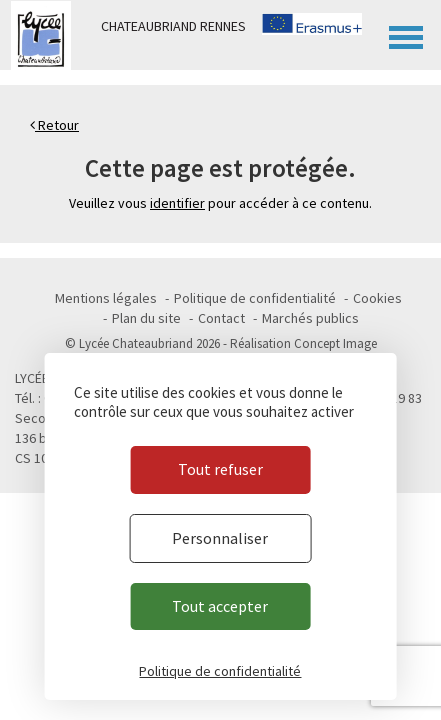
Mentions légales (106, 298)
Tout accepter (220, 606)
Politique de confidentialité (255, 298)
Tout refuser (220, 469)
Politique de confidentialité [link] (220, 671)
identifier (177, 203)
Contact (221, 318)
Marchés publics (310, 318)
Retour (54, 125)
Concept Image (335, 343)
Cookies (377, 298)
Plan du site (146, 318)
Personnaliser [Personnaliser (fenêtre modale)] (220, 538)
